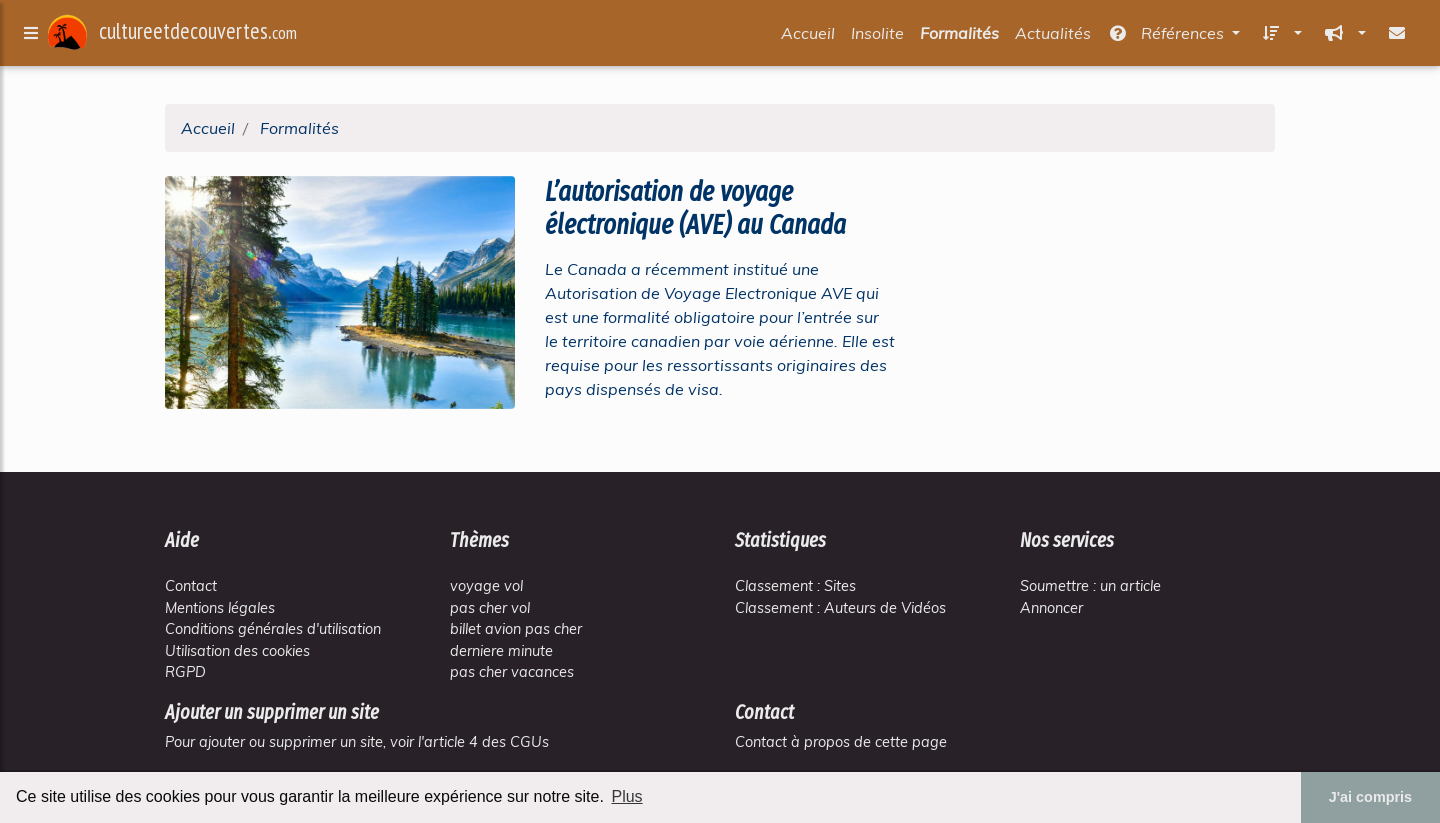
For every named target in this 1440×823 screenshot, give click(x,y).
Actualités (1053, 37)
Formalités (959, 37)
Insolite (877, 37)
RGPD (185, 672)
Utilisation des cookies (237, 651)
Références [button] (1167, 37)
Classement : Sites (795, 586)
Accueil (808, 37)
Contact (191, 586)
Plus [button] (626, 796)
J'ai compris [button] (1370, 797)
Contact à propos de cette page (841, 742)
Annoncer (1051, 608)
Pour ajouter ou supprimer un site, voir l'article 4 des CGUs (357, 742)
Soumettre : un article (1090, 586)
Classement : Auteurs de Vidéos (840, 608)
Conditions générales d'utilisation (273, 629)
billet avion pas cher (516, 629)
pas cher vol (490, 608)
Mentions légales (220, 608)
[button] (1279, 37)
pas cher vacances (512, 672)
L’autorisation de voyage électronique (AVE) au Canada (695, 208)
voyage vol (486, 586)
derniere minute (501, 651)
